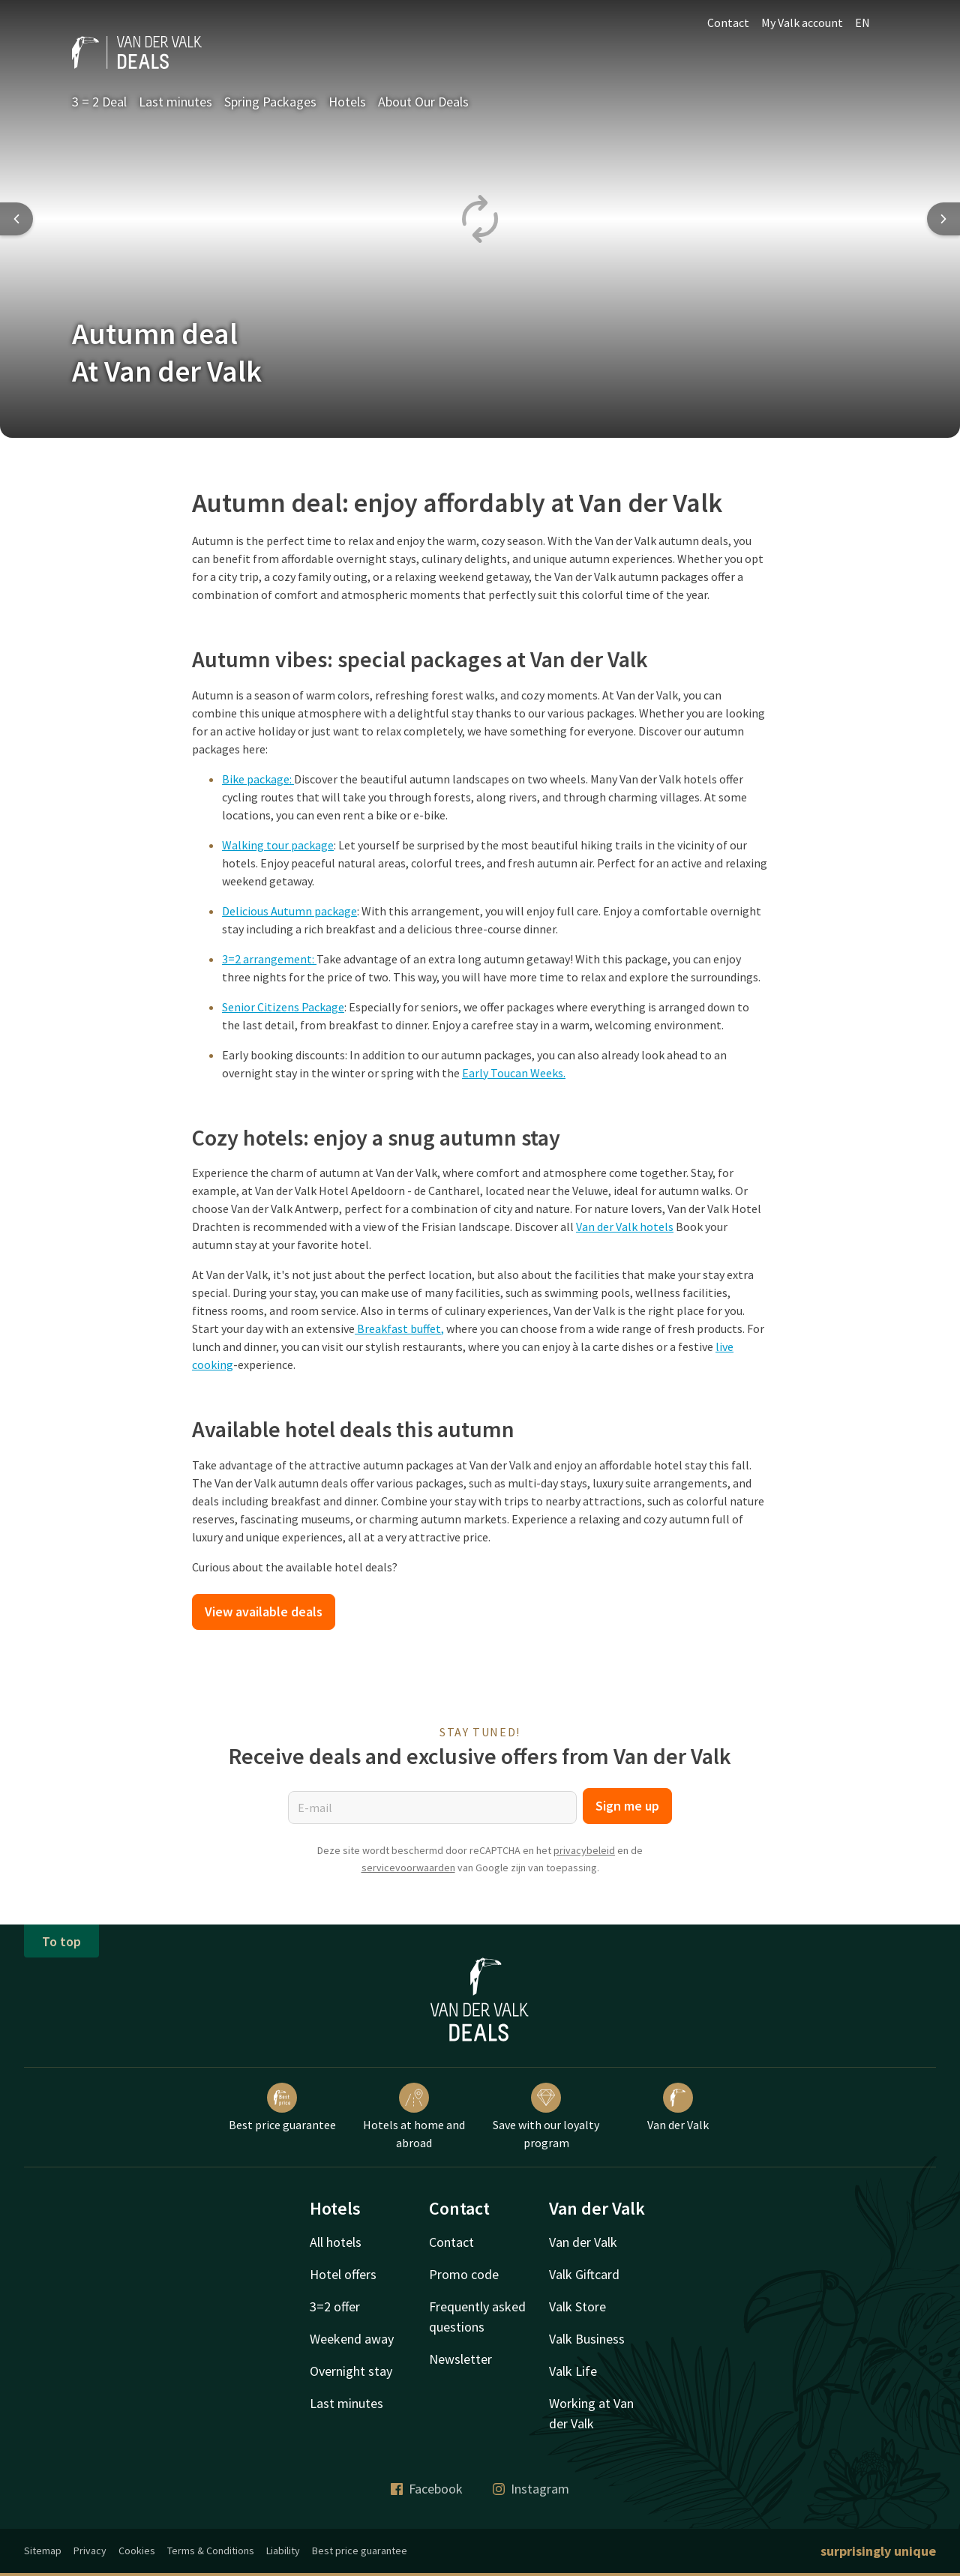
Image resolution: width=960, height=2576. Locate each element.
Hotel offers (343, 2274)
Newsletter (460, 2359)
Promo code (464, 2274)
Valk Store (577, 2306)
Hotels (347, 101)
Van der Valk (678, 2107)
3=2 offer (335, 2306)
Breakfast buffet (399, 1328)
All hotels (336, 2242)
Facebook (427, 2488)
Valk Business (587, 2338)
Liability (283, 2550)
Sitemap (43, 2550)
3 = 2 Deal (99, 101)
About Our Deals (423, 101)
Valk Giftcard (584, 2274)
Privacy (90, 2550)
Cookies (136, 2550)
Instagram (531, 2488)
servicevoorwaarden (408, 1867)
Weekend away (352, 2338)
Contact (728, 22)
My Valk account (802, 22)
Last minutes (175, 101)
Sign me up (627, 1805)
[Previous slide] (16, 218)
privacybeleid (584, 1850)
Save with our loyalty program (546, 2116)
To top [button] (61, 1941)
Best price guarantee (282, 2107)
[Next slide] (943, 218)
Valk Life (573, 2371)
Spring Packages (270, 101)
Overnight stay (351, 2371)
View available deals (263, 1611)
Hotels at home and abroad (414, 2116)
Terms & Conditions (210, 2550)
